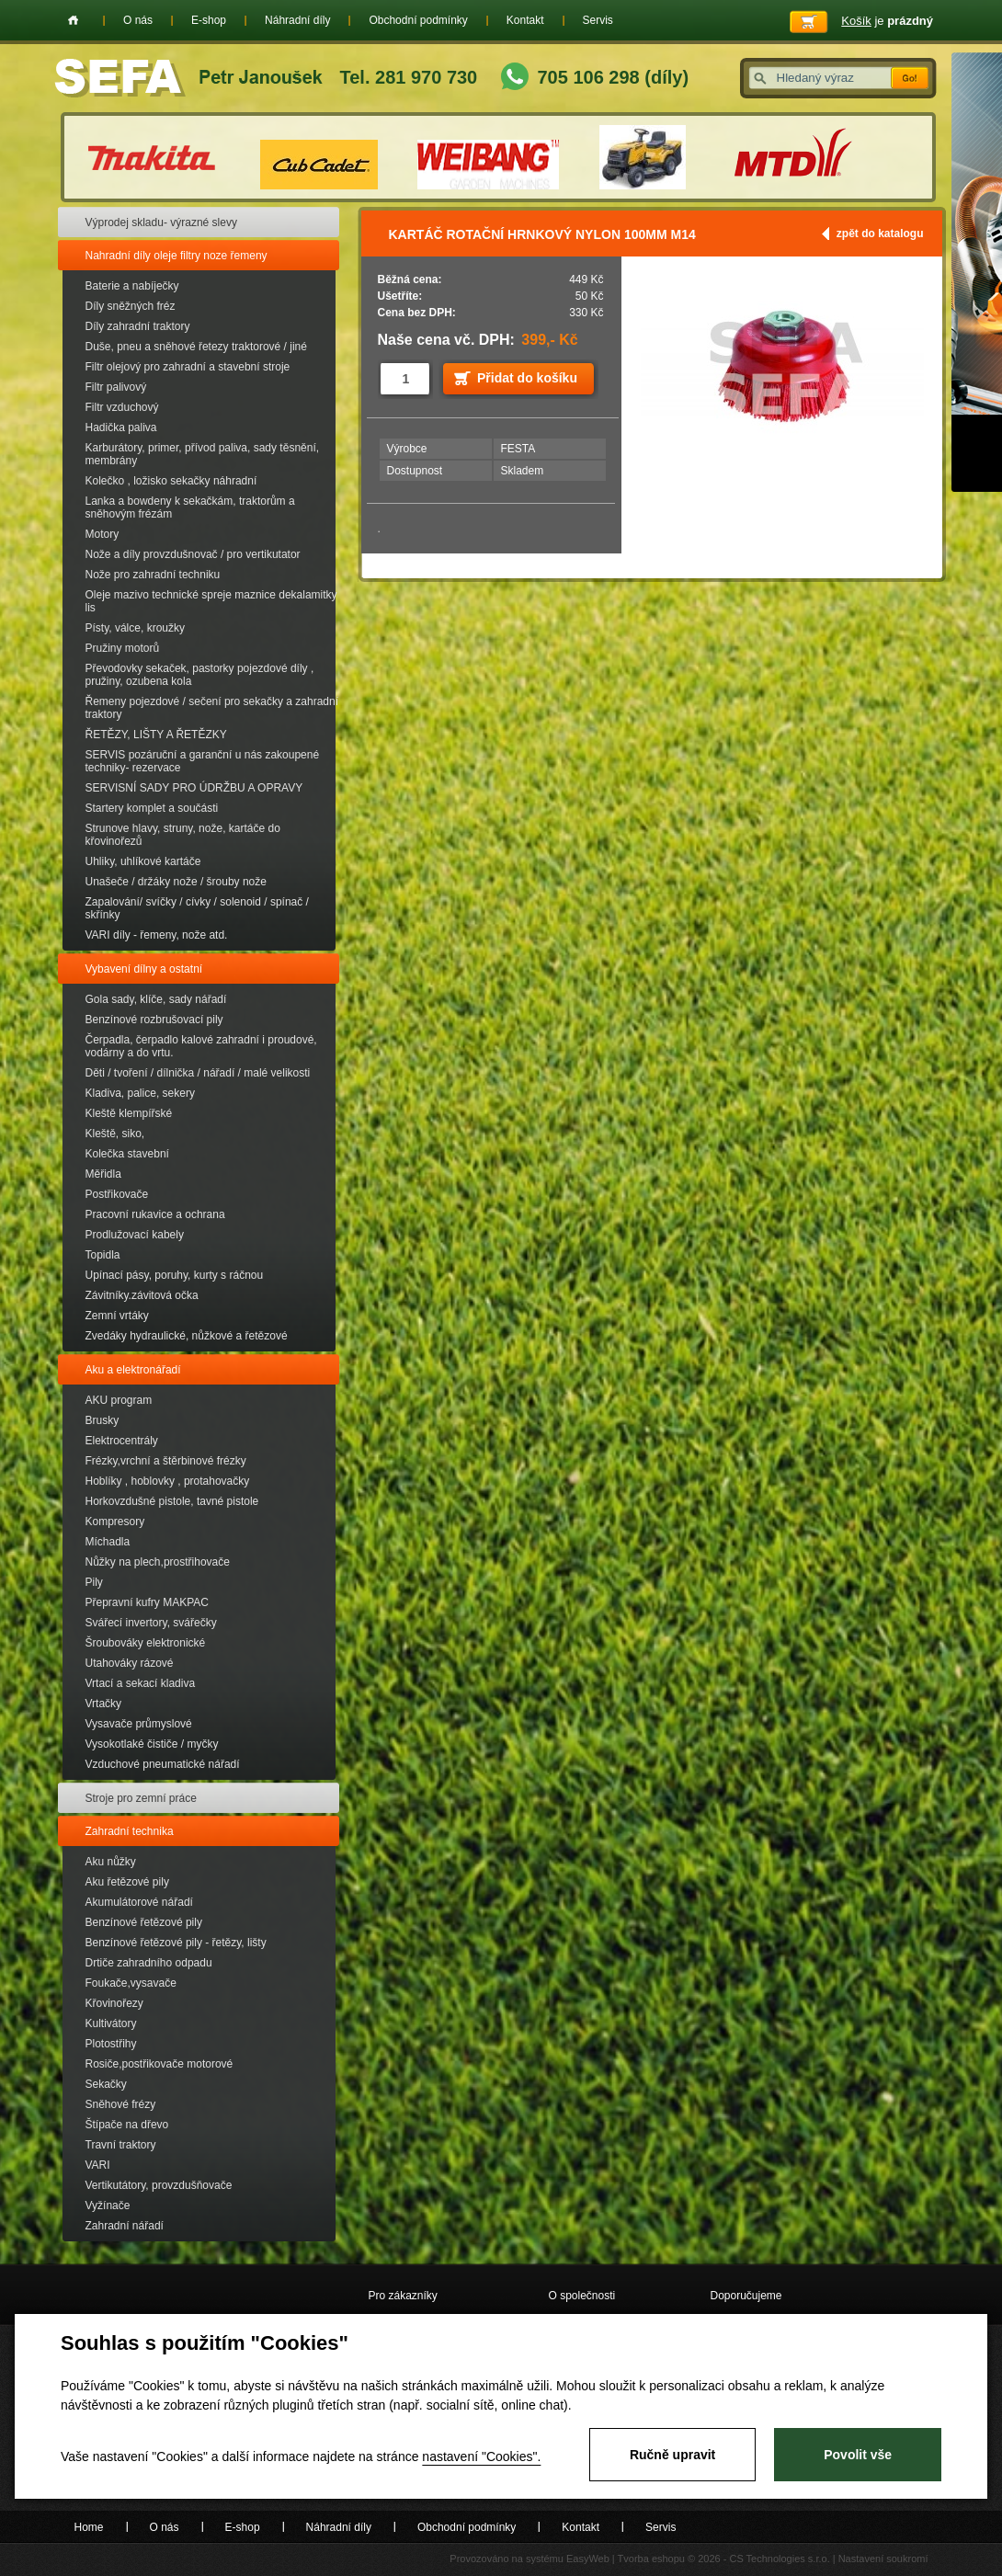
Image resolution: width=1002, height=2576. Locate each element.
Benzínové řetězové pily (143, 1922)
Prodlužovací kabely (134, 1234)
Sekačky (106, 2084)
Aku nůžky (110, 1861)
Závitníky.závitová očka (142, 1295)
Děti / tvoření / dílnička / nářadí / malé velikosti (198, 1072)
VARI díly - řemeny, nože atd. (156, 935)
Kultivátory (111, 2023)
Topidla (102, 1254)
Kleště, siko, (115, 1133)
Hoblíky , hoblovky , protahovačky (167, 1481)
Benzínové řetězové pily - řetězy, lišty (176, 1942)
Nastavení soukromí (883, 2558)
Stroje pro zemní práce (141, 1798)
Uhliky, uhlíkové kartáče (143, 861)
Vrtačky (103, 1703)
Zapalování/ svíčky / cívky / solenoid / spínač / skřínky (197, 908)
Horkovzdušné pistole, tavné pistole (172, 1501)
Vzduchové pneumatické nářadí (162, 1764)
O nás (138, 20)
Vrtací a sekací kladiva (140, 1683)
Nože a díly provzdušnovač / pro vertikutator (193, 554)
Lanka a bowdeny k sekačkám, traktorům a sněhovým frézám (190, 507)
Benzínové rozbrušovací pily (154, 1019)
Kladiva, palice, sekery (140, 1093)
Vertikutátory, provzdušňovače (159, 2185)
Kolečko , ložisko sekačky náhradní (171, 480)
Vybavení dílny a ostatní (144, 969)
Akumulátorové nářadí (139, 1902)
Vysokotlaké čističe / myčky (152, 1744)
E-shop (208, 20)
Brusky (102, 1420)
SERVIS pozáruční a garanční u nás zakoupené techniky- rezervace (202, 761)
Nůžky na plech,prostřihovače (157, 1562)
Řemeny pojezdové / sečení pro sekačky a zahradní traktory (211, 708)
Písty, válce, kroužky (135, 627)
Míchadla (108, 1541)
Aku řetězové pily (127, 1881)
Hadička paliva (121, 427)
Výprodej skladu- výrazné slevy (161, 222)
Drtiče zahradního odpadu (148, 1962)
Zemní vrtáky (117, 1315)
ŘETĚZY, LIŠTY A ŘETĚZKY (156, 734)
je (887, 21)
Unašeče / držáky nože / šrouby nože (176, 881)
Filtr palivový (116, 387)
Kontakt (525, 20)
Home (73, 20)
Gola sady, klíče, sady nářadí (156, 999)
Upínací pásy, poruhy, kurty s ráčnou (174, 1275)
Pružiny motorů (122, 648)
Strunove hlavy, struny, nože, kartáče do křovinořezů (182, 835)
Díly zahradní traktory (137, 326)
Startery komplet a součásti (152, 808)
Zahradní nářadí (124, 2225)
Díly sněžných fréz (130, 306)
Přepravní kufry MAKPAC (147, 1602)
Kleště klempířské (129, 1113)
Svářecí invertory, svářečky (151, 1622)
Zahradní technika (129, 1831)
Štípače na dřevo (127, 2124)
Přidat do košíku (527, 377)
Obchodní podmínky (418, 20)
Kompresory (115, 1521)
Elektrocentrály (121, 1440)
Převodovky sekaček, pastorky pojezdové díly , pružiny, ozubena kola (199, 675)
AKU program (119, 1400)
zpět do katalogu (880, 233)
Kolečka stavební (127, 1153)
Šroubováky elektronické (145, 1642)
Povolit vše (858, 2454)
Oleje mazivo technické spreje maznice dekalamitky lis (211, 601)
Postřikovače (117, 1194)
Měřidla (103, 1174)
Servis (598, 20)
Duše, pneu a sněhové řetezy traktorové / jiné (196, 346)
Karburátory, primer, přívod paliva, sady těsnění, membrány (202, 454)
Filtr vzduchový (122, 407)
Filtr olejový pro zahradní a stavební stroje (187, 366)
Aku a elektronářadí (133, 1369)
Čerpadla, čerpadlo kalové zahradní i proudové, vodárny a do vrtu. (201, 1046)
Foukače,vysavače (130, 1983)
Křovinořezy (114, 2003)
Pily (94, 1582)
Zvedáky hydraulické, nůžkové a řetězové (186, 1335)
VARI (97, 2165)
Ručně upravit (672, 2454)
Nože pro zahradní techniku (153, 574)
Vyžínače (108, 2205)
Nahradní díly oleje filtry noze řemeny (176, 255)
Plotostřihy (111, 2043)
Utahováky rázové (129, 1663)
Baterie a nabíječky (132, 285)
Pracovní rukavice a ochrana (155, 1214)
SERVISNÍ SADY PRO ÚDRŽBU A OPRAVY (194, 787)
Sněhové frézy (120, 2104)
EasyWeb (587, 2558)
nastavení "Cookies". (481, 2456)
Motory (102, 534)
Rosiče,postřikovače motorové (159, 2063)
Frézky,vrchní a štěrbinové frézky (165, 1460)
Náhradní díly (297, 20)
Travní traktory (120, 2144)
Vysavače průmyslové (138, 1723)
